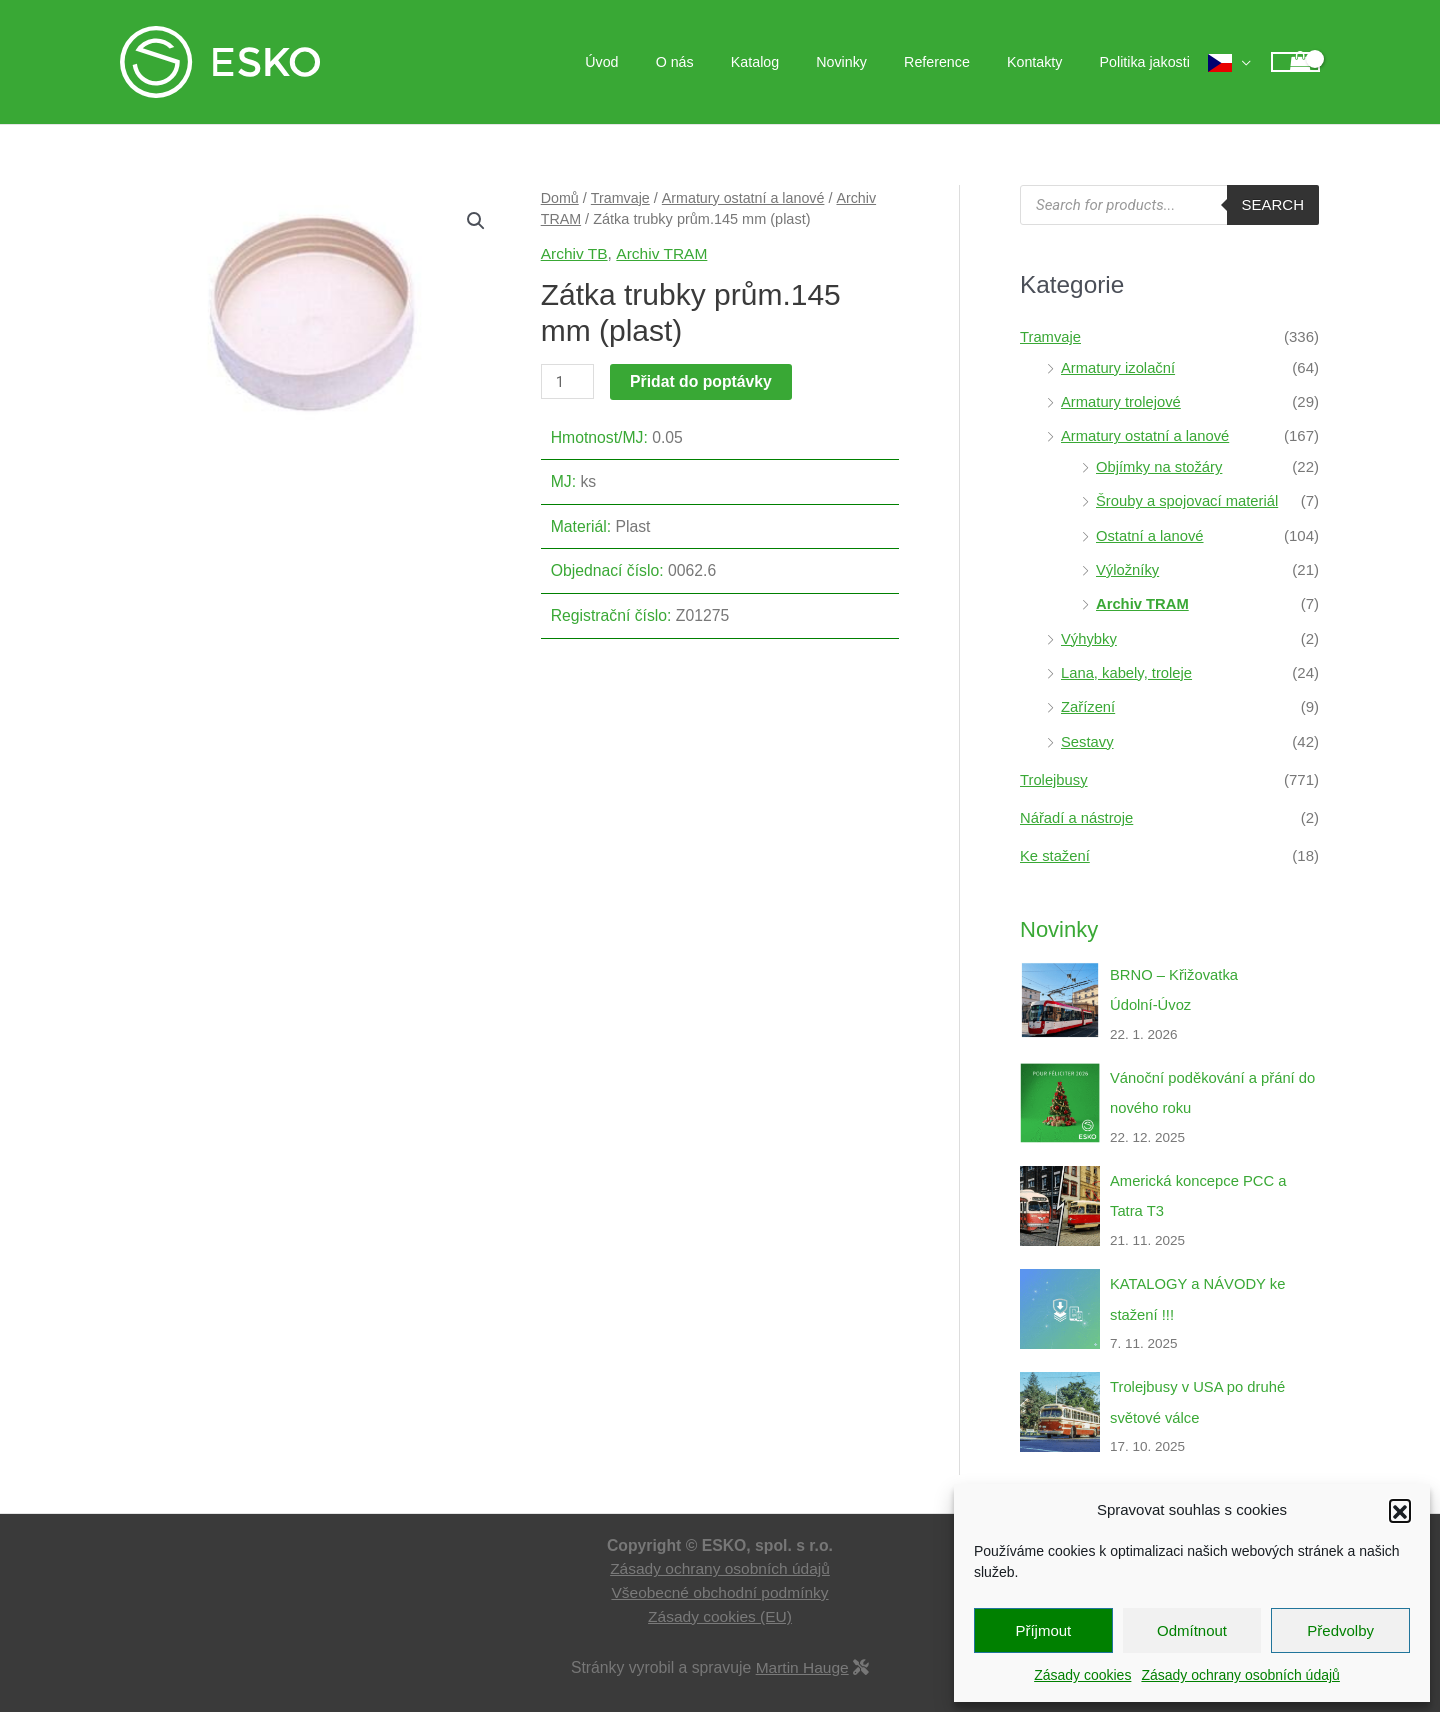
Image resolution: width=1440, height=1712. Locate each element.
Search (1272, 204)
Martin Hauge (802, 1652)
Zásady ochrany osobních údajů (1240, 1675)
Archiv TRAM (663, 253)
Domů (560, 198)
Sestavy (1087, 734)
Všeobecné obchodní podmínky (720, 1577)
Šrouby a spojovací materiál (1188, 498)
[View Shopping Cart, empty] (1295, 62)
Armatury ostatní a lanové (744, 198)
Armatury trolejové (1122, 400)
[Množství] (568, 382)
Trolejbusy (1054, 772)
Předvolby (1340, 1630)
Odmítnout (1192, 1630)
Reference (959, 62)
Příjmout (1043, 1630)
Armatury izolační (1119, 366)
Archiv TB (575, 253)
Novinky (871, 62)
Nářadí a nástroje (1077, 809)
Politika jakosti (1149, 62)
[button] (1400, 1510)
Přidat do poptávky (702, 381)
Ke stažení (1055, 847)
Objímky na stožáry (1160, 464)
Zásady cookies (1082, 1675)
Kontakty (1047, 62)
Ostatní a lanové (1150, 531)
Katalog (794, 62)
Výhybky (1089, 633)
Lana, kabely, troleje (1127, 666)
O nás (722, 62)
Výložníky (1128, 565)
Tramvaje (621, 198)
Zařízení (1088, 700)
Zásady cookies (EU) (720, 1601)
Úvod (657, 62)
